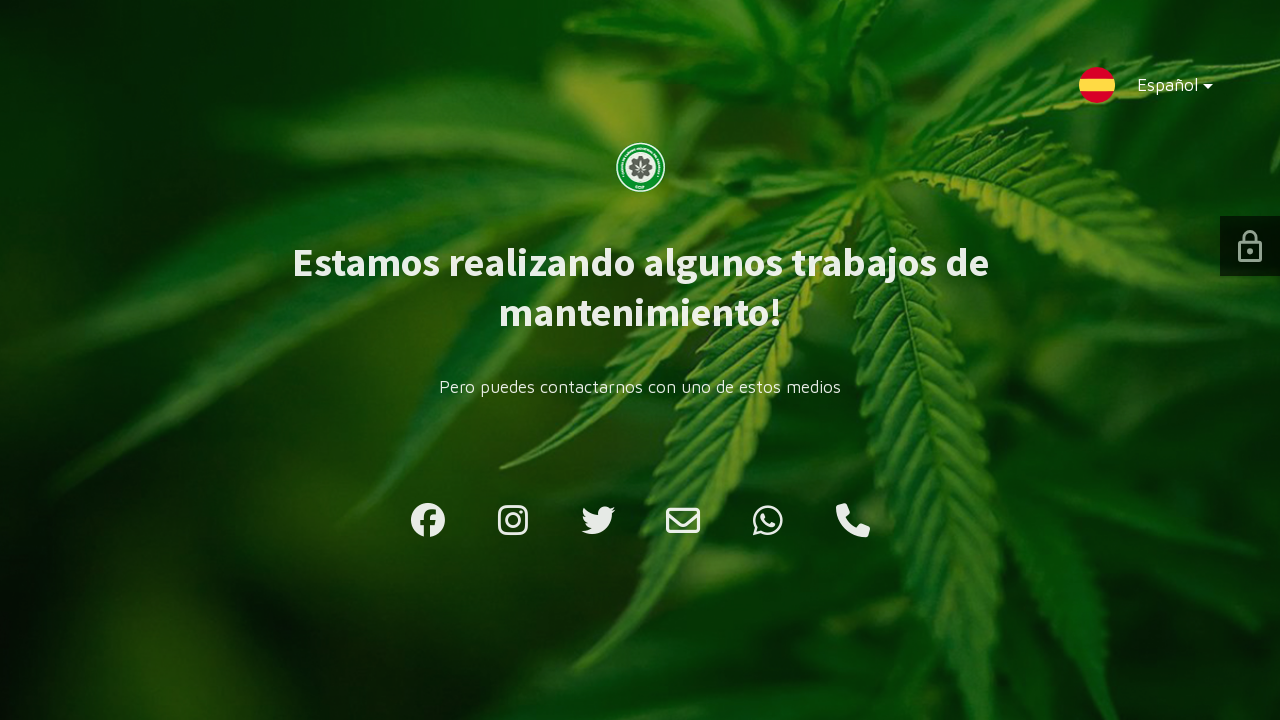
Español (1159, 89)
